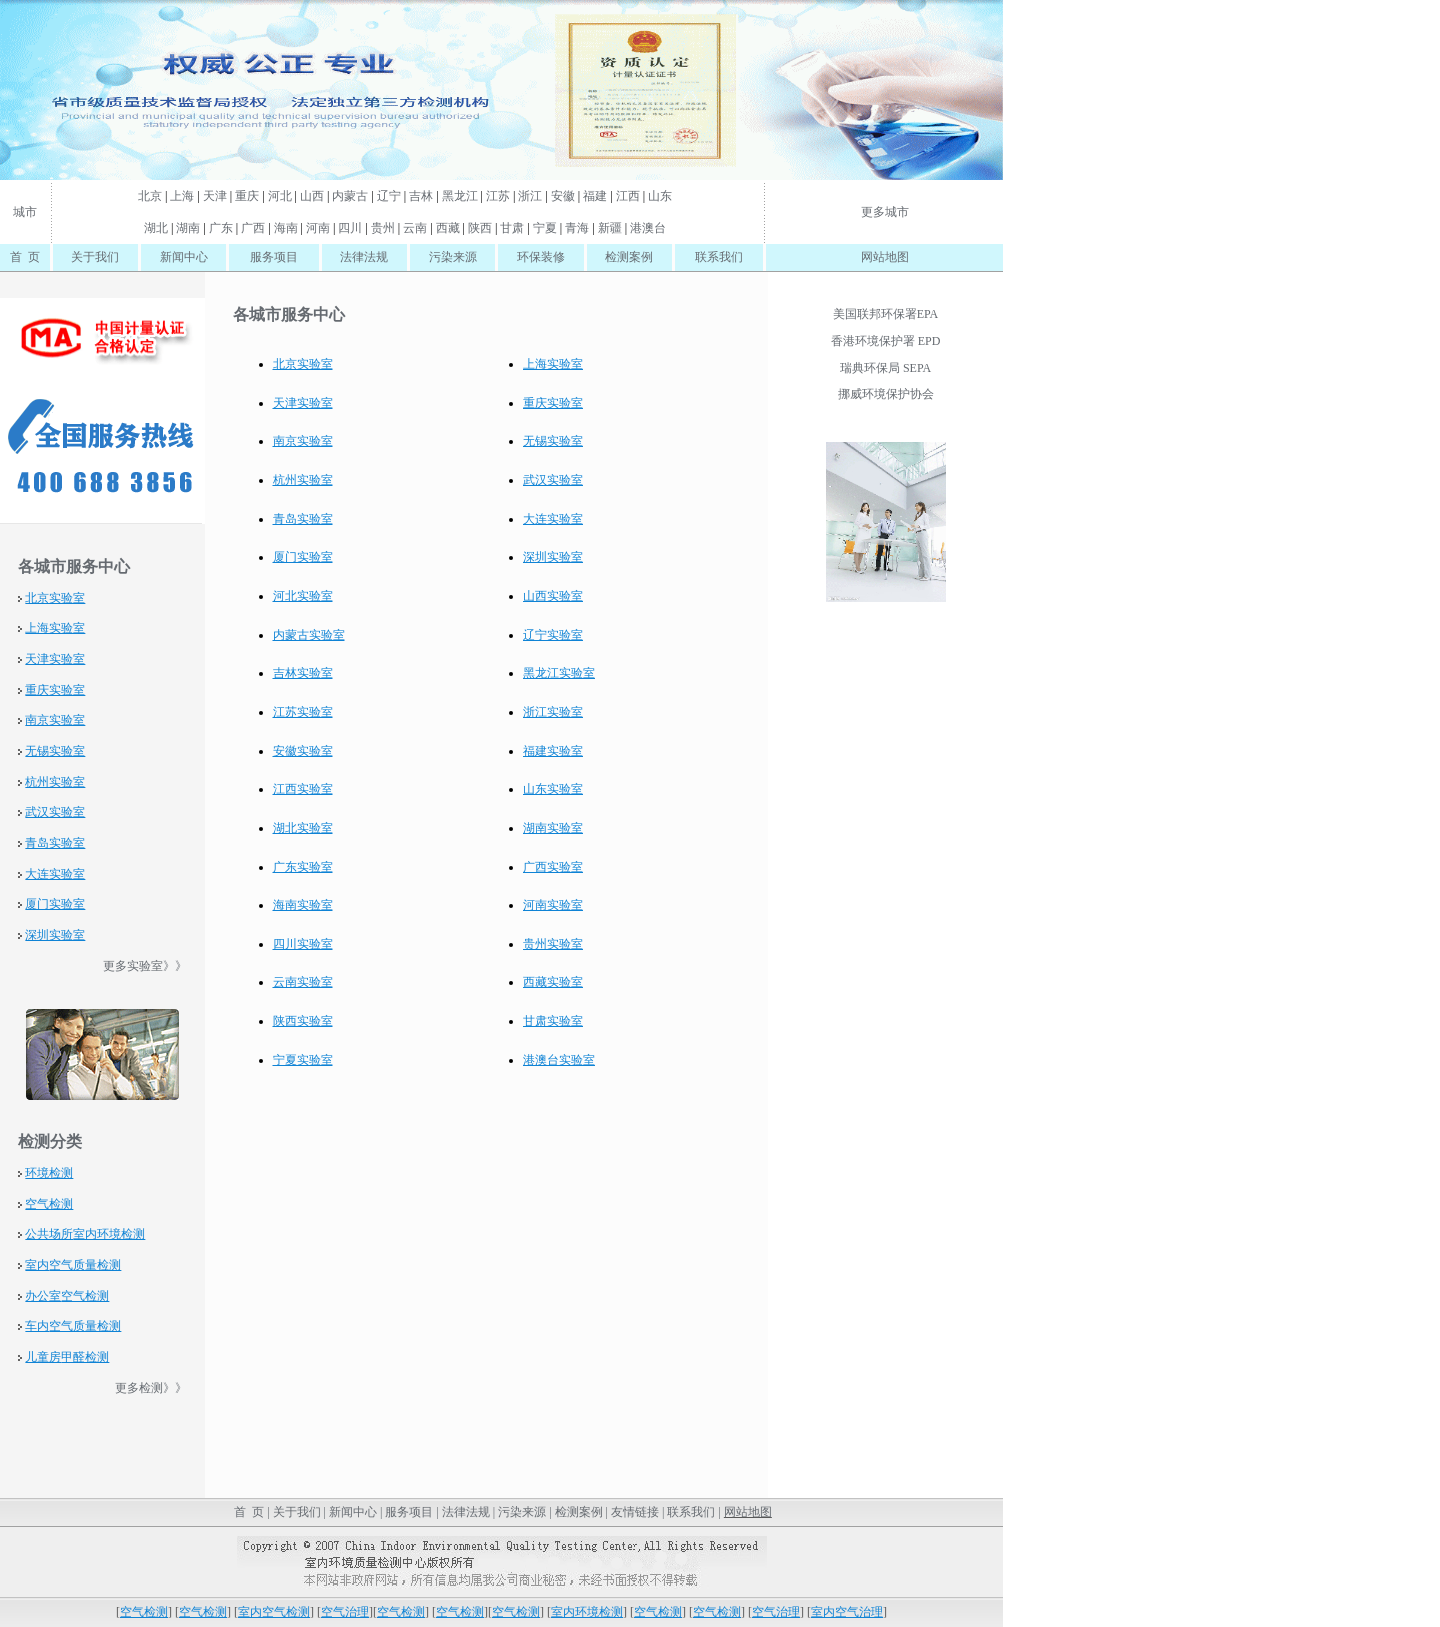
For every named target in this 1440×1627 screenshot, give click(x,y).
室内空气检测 (274, 1612)
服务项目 (274, 257)
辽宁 (389, 196)
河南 (318, 228)
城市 (25, 212)
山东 (660, 196)
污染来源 (453, 257)
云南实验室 (303, 982)
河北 (280, 196)
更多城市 (885, 212)
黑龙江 (460, 196)
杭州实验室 (55, 782)
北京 (150, 196)
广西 (253, 228)
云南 (415, 228)
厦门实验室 (55, 904)
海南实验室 (303, 905)
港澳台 (648, 228)
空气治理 (345, 1612)
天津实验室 (55, 659)
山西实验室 (553, 596)
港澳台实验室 (559, 1060)
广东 (221, 228)
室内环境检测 (109, 1234)
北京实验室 (55, 598)
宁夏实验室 (303, 1060)
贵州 (383, 228)
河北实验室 (303, 596)
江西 (628, 196)
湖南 (188, 228)
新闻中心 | (355, 1512)
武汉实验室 (55, 812)
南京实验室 (55, 720)
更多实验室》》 (145, 966)
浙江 (530, 196)
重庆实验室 (55, 690)
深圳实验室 (55, 935)
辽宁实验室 (553, 635)
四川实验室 (303, 944)
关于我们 (95, 257)
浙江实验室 (553, 712)
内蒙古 (350, 196)
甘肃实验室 (553, 1021)
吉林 (421, 196)
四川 (350, 228)
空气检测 (49, 1204)
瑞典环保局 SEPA (885, 368)
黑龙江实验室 (559, 673)
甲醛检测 (85, 1357)
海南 (286, 228)
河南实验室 (553, 905)
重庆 (247, 196)
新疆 (610, 228)
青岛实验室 (55, 843)
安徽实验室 (303, 751)
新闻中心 (184, 257)
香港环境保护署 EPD (886, 341)
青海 (577, 228)
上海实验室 (55, 628)
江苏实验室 (303, 712)
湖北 (156, 228)
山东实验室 (553, 789)
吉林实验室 (303, 673)
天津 (215, 196)
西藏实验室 (553, 982)
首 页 (25, 257)
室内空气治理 (847, 1612)
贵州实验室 (553, 944)
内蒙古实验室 (309, 635)
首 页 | (250, 1512)
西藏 (448, 228)
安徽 (563, 196)
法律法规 (364, 257)
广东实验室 (303, 867)
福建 (595, 196)
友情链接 (635, 1512)
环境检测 (49, 1173)
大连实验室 (55, 874)
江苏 (498, 196)
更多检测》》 (151, 1388)
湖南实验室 (553, 828)
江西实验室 (303, 789)
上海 (182, 196)
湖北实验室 (303, 828)
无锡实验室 (55, 751)
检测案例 (629, 257)
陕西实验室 (303, 1021)
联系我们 (719, 257)
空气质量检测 (85, 1265)
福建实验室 (553, 751)
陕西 (480, 228)
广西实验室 (553, 867)
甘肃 (512, 228)
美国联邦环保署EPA (886, 314)
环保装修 (541, 257)
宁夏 (545, 228)
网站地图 (885, 257)
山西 (312, 196)
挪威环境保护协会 (886, 394)
